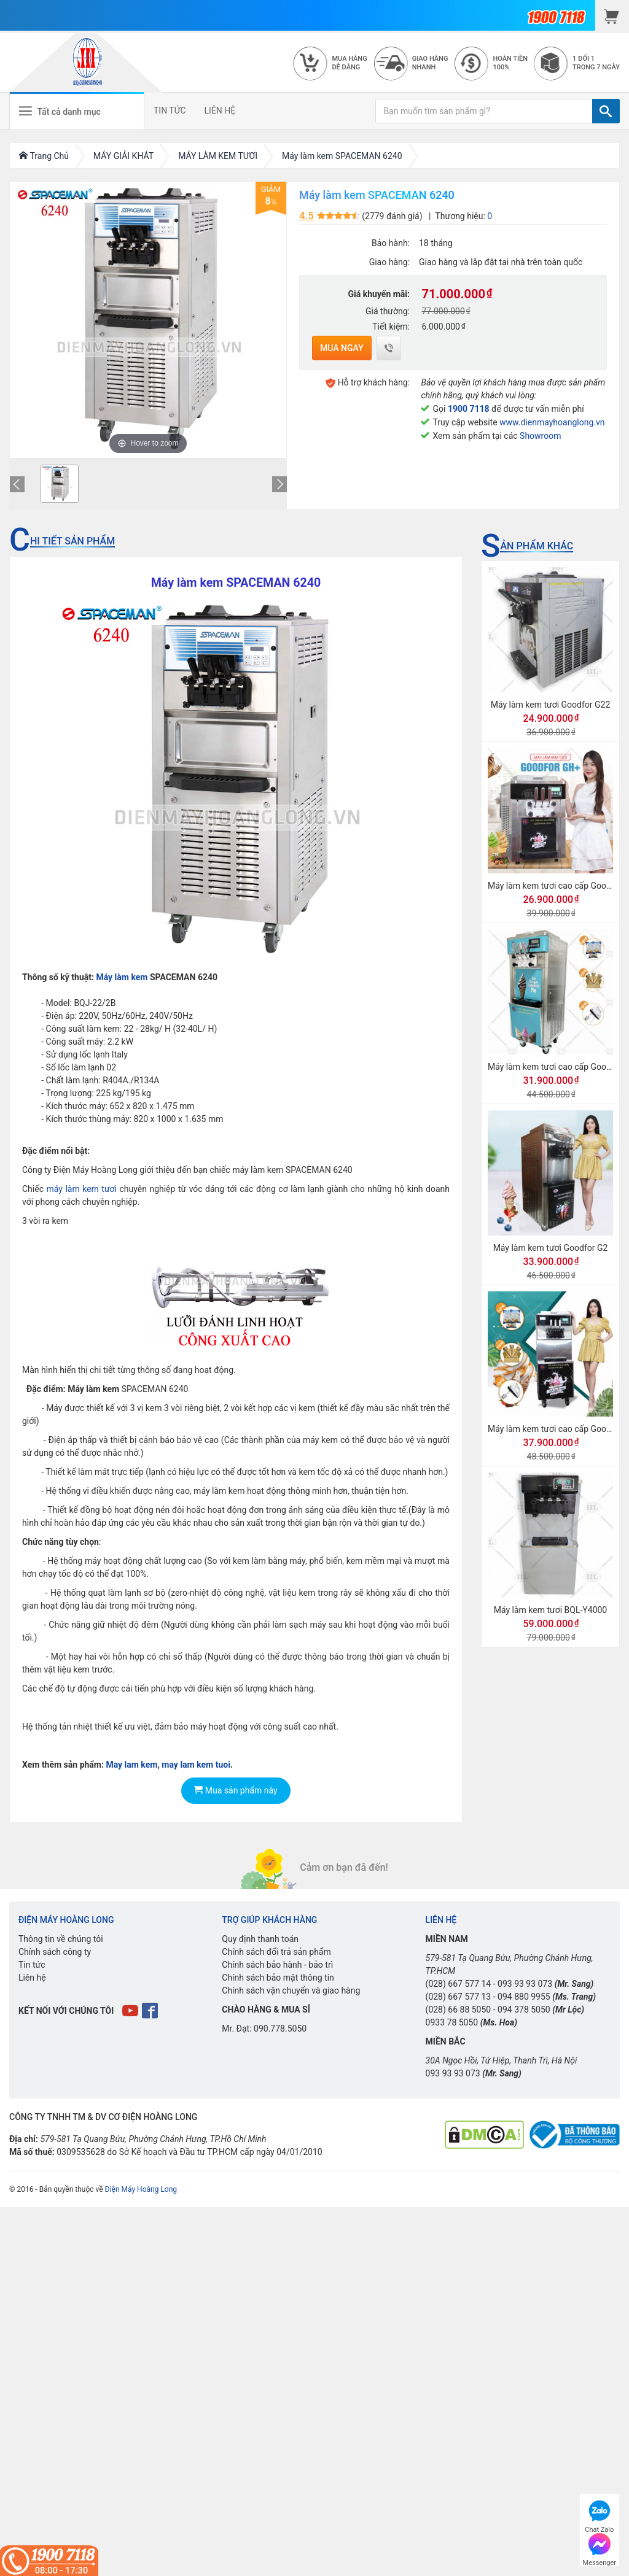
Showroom (540, 436)
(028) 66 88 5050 (458, 2009)
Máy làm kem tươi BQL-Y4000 (551, 1610)
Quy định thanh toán (260, 1939)
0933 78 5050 (452, 2022)
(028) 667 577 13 (458, 1997)
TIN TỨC (170, 110)
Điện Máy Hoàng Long (141, 2189)
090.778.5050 (280, 2028)
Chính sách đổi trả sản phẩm (276, 1952)
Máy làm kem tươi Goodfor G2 (550, 1248)
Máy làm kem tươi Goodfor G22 (551, 705)
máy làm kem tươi (81, 1189)
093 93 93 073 (525, 1984)
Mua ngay (342, 348)
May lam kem (131, 1765)
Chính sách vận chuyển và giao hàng (291, 1990)
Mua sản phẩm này (235, 1790)
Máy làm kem (121, 977)
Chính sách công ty (54, 1952)
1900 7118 (469, 409)
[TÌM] (606, 111)
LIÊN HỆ (220, 110)
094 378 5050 (524, 2009)
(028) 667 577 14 (458, 1984)
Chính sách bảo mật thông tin (278, 1977)
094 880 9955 (524, 1997)
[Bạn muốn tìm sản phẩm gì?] (484, 111)
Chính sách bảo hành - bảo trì (277, 1965)
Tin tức (31, 1965)
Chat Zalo (599, 2515)
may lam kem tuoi (196, 1765)
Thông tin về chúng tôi (60, 1939)
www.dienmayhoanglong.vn (551, 422)
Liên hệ (32, 1977)
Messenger (599, 2548)
